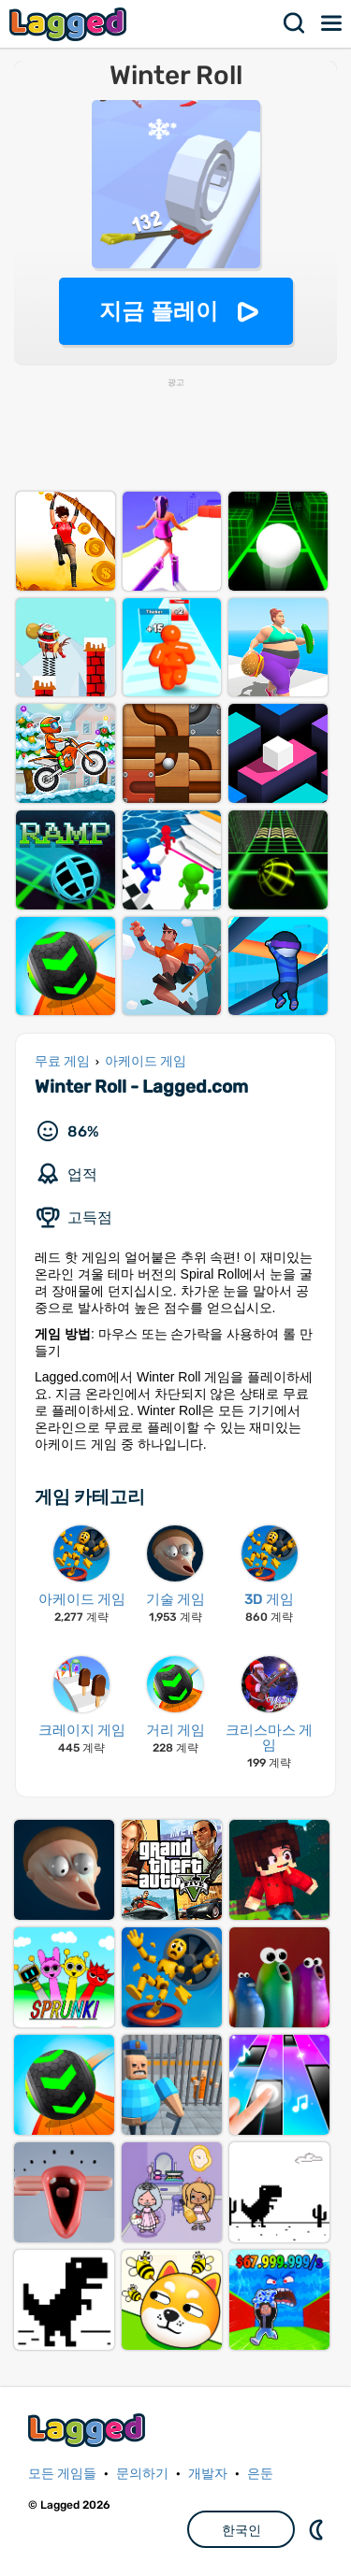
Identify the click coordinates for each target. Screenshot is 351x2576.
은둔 (260, 2474)
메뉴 (332, 23)
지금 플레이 (158, 310)
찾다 (295, 23)
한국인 (241, 2530)
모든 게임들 (62, 2474)
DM (318, 2529)
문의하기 (142, 2474)
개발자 (207, 2474)
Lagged (70, 24)
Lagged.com (89, 2430)
